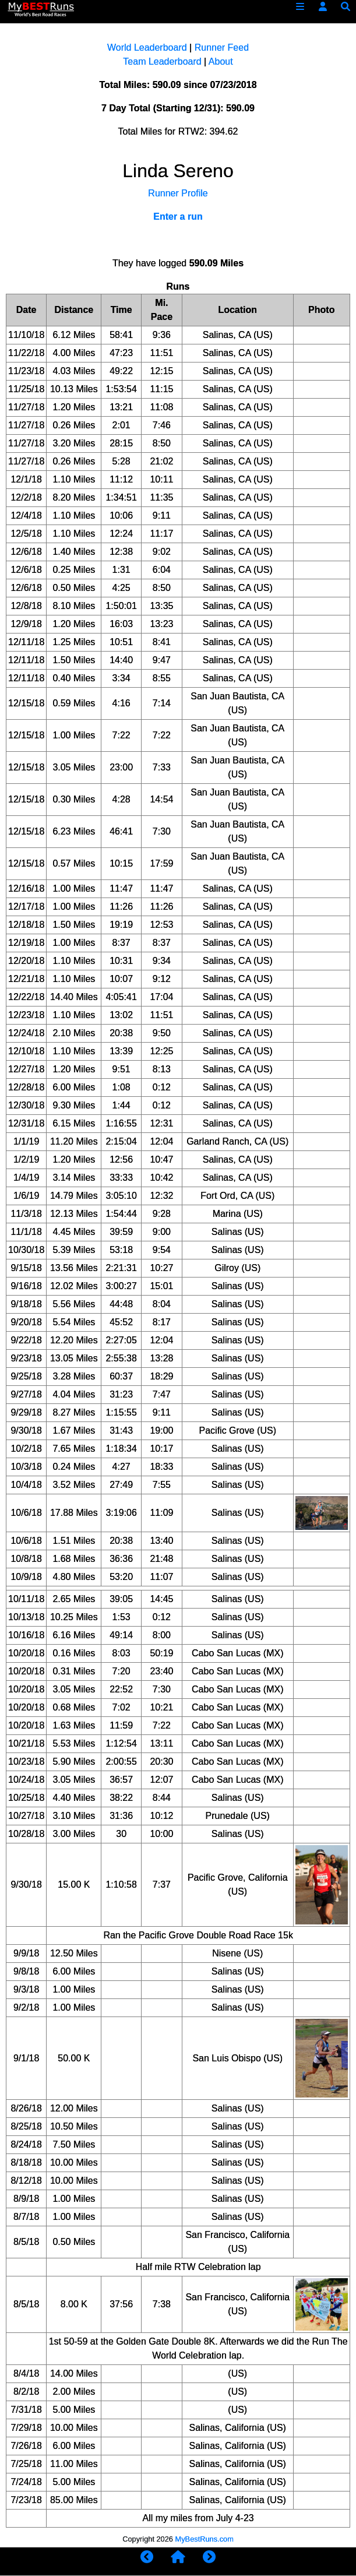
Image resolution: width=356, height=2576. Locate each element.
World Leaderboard (147, 47)
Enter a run (177, 216)
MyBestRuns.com (204, 2539)
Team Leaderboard (162, 61)
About (221, 61)
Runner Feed (222, 47)
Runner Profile (177, 193)
